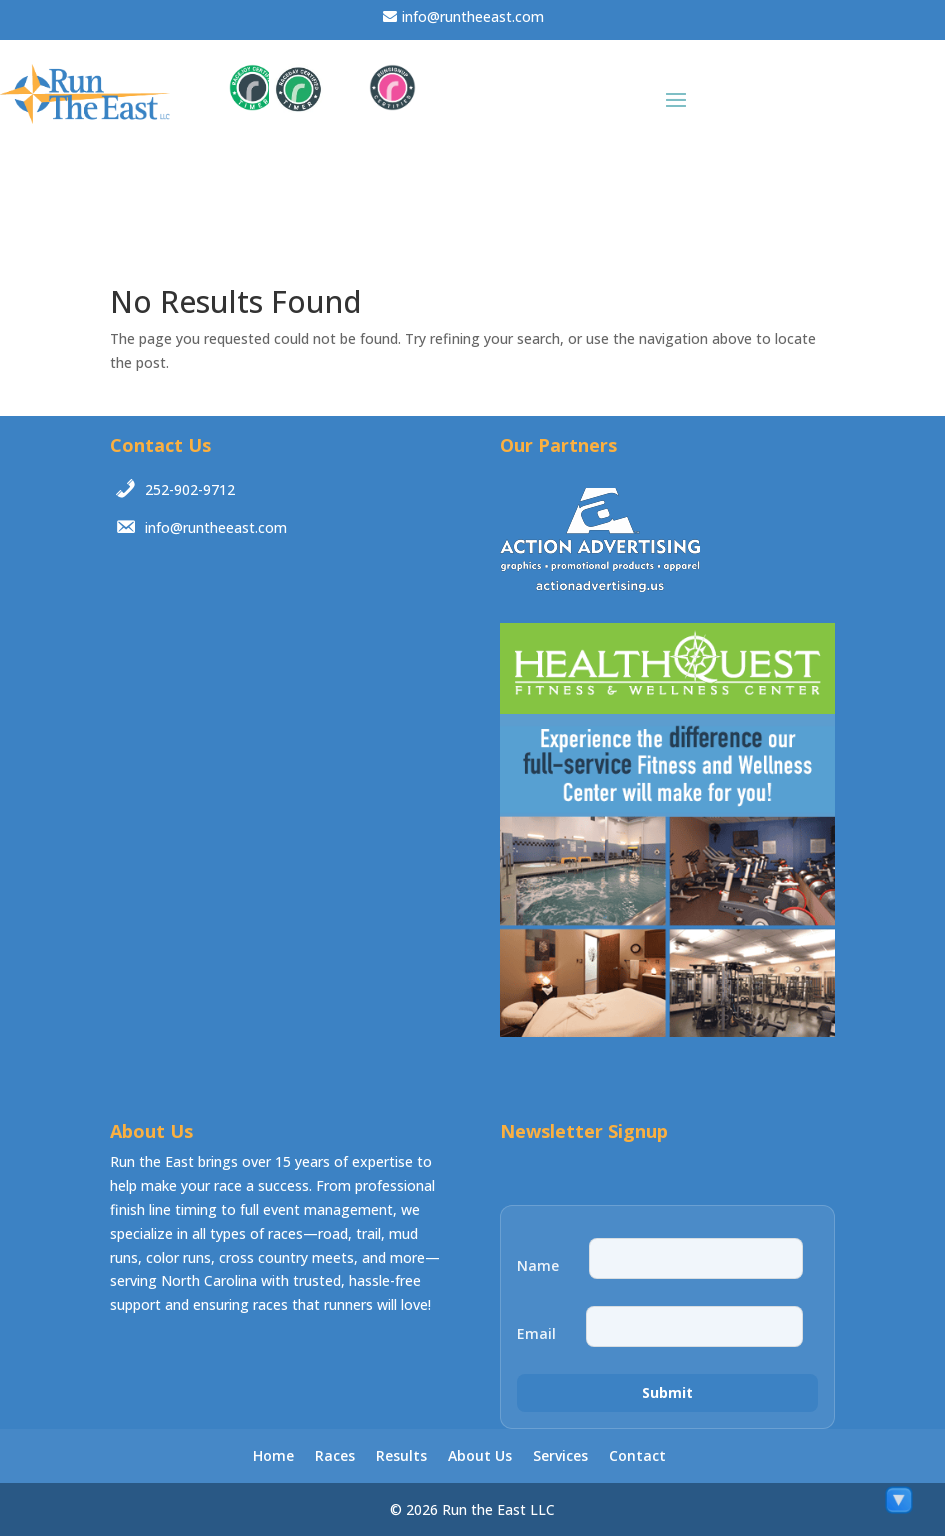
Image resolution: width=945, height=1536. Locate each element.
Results (401, 1455)
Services (560, 1455)
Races (335, 1455)
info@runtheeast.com (473, 16)
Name (538, 1266)
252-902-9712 (190, 489)
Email (536, 1334)
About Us (480, 1455)
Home (273, 1455)
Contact (637, 1455)
